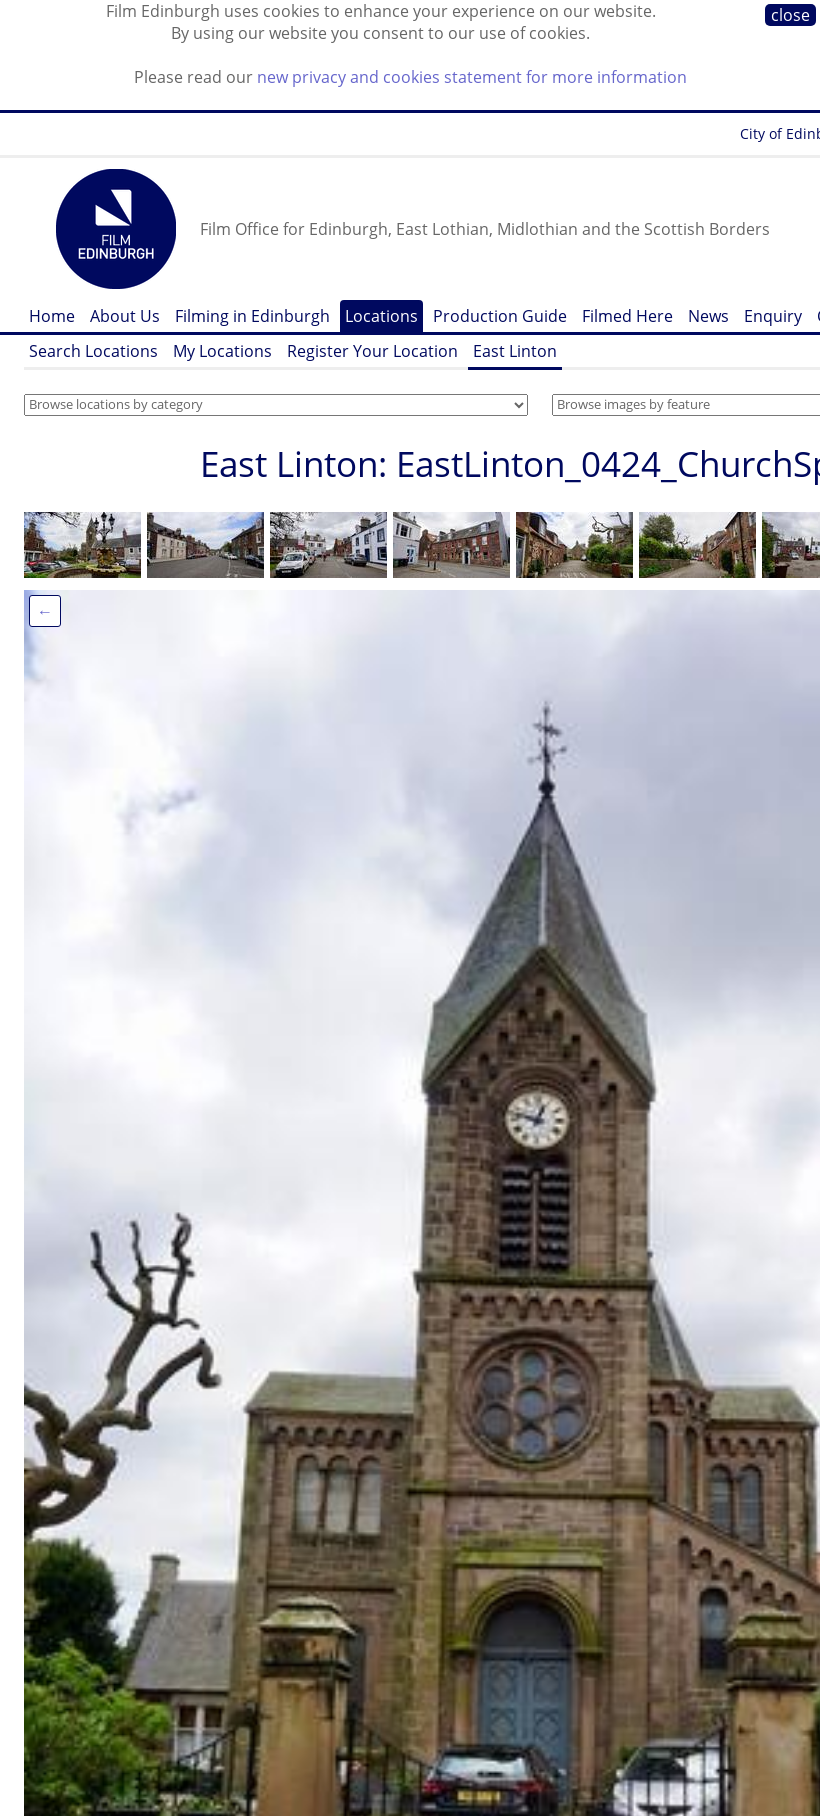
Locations (381, 316)
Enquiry (773, 316)
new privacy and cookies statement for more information (472, 77)
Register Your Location (372, 351)
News (708, 316)
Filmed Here (627, 316)
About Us (125, 316)
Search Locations (93, 351)
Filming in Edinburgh (252, 316)
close (790, 15)
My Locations (222, 351)
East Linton (515, 351)
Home (52, 316)
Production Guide (500, 316)
